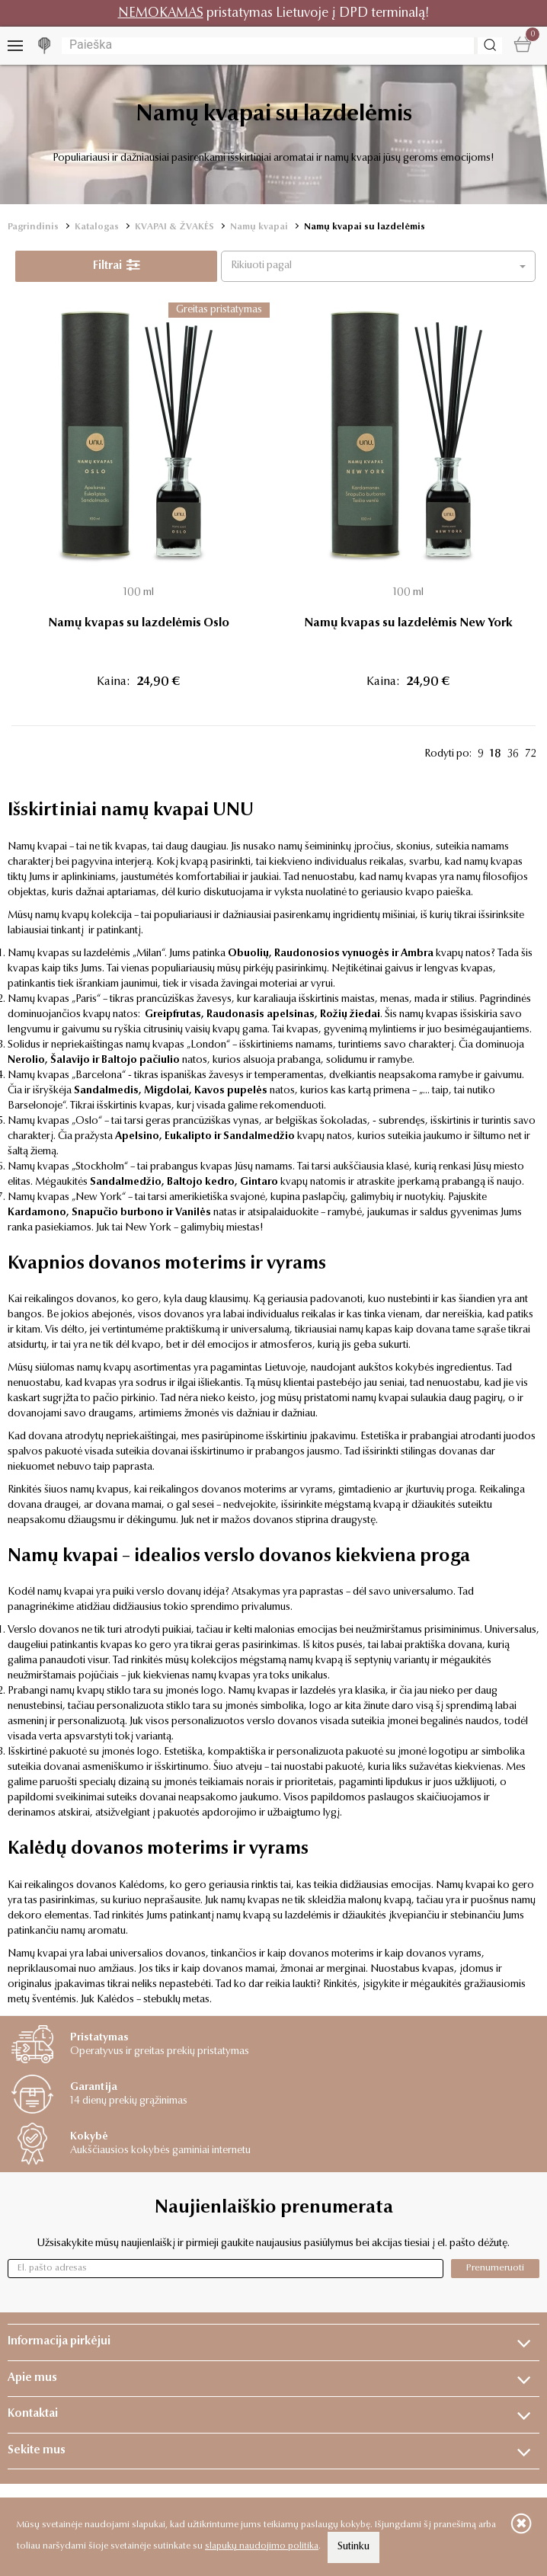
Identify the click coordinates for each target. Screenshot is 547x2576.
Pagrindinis (33, 227)
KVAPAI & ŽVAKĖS (174, 227)
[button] (378, 266)
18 (495, 754)
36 (513, 754)
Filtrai (116, 266)
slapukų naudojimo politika (261, 2546)
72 (530, 754)
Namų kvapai (259, 227)
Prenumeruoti (495, 2268)
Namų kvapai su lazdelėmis (364, 227)
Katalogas (97, 227)
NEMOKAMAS (160, 13)
